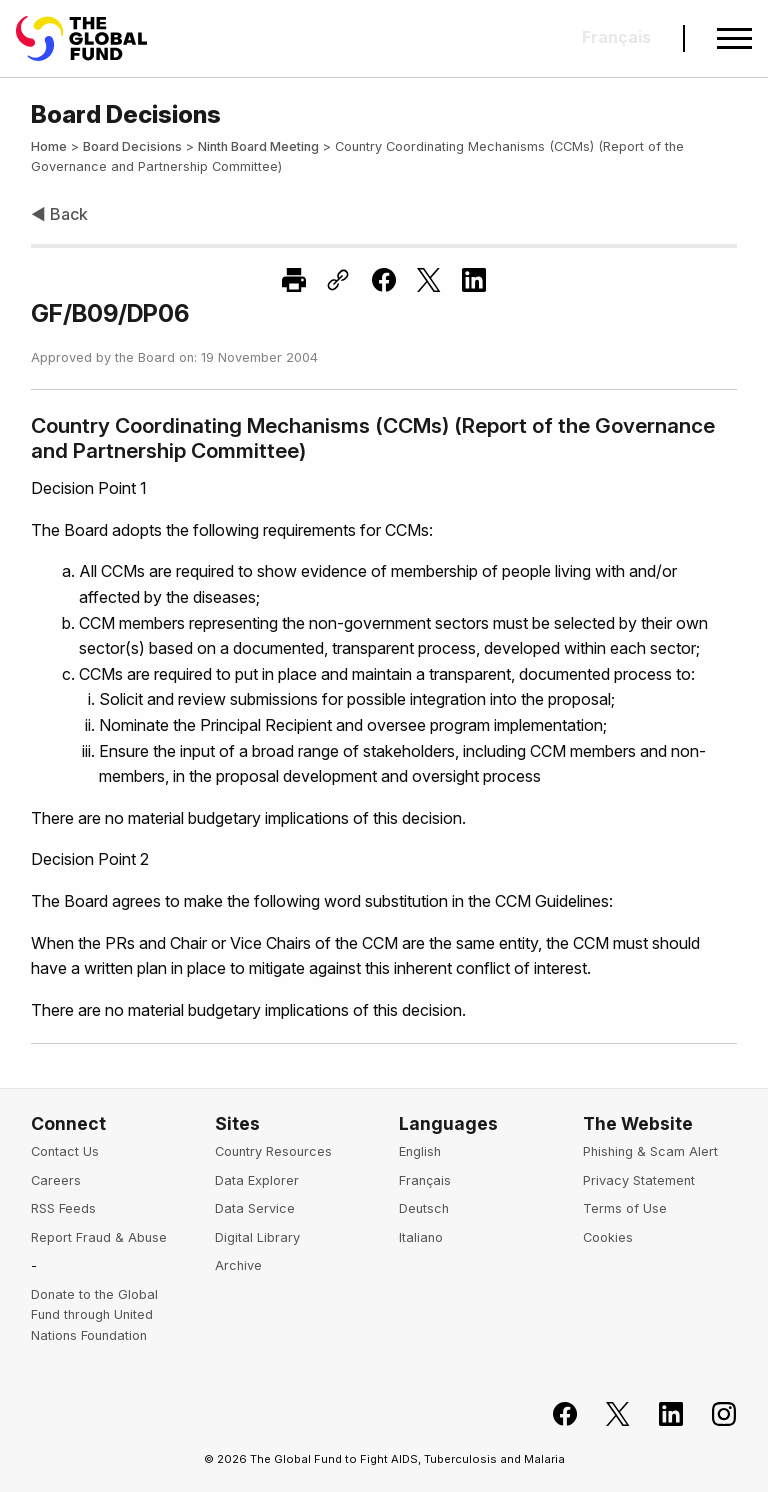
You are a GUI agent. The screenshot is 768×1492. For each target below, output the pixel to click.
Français (425, 1180)
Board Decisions (132, 146)
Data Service (255, 1208)
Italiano (421, 1237)
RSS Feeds (63, 1208)
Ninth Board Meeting (258, 146)
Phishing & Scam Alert (650, 1151)
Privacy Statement (639, 1180)
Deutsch (424, 1208)
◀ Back (59, 214)
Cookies (608, 1237)
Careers (56, 1180)
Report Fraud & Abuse (99, 1237)
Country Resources (273, 1151)
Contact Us (65, 1151)
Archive (238, 1265)
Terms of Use (625, 1208)
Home (49, 146)
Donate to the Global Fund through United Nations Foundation (94, 1315)
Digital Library (257, 1237)
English (420, 1151)
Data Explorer (257, 1180)
